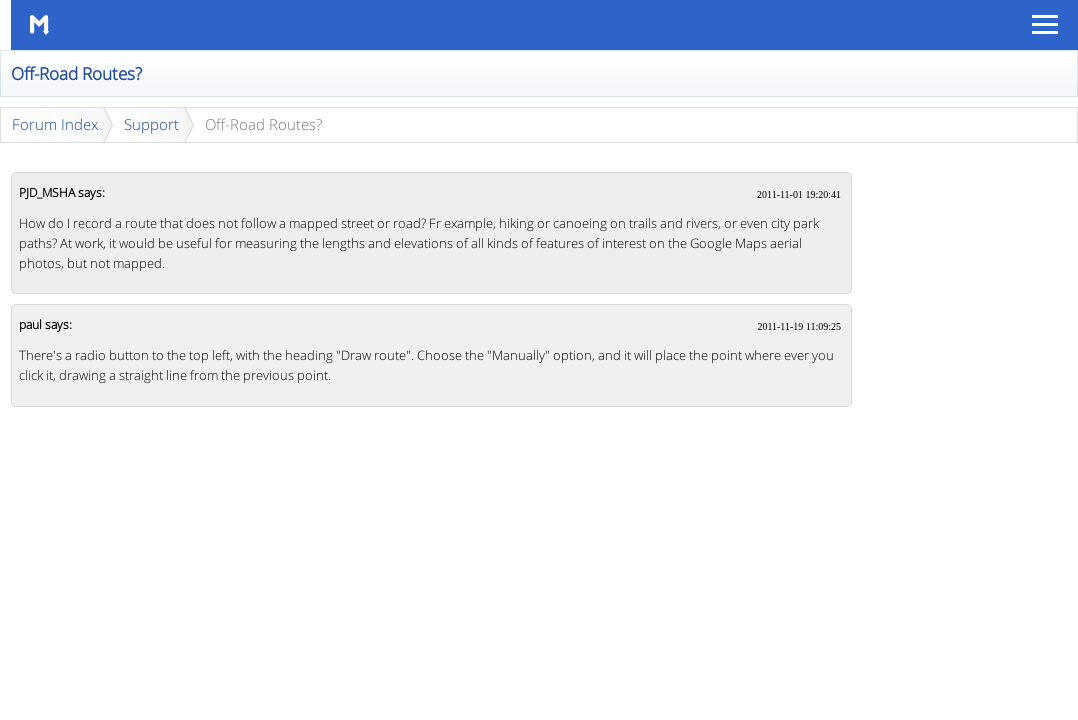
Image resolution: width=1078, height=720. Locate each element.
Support (151, 124)
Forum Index (55, 124)
